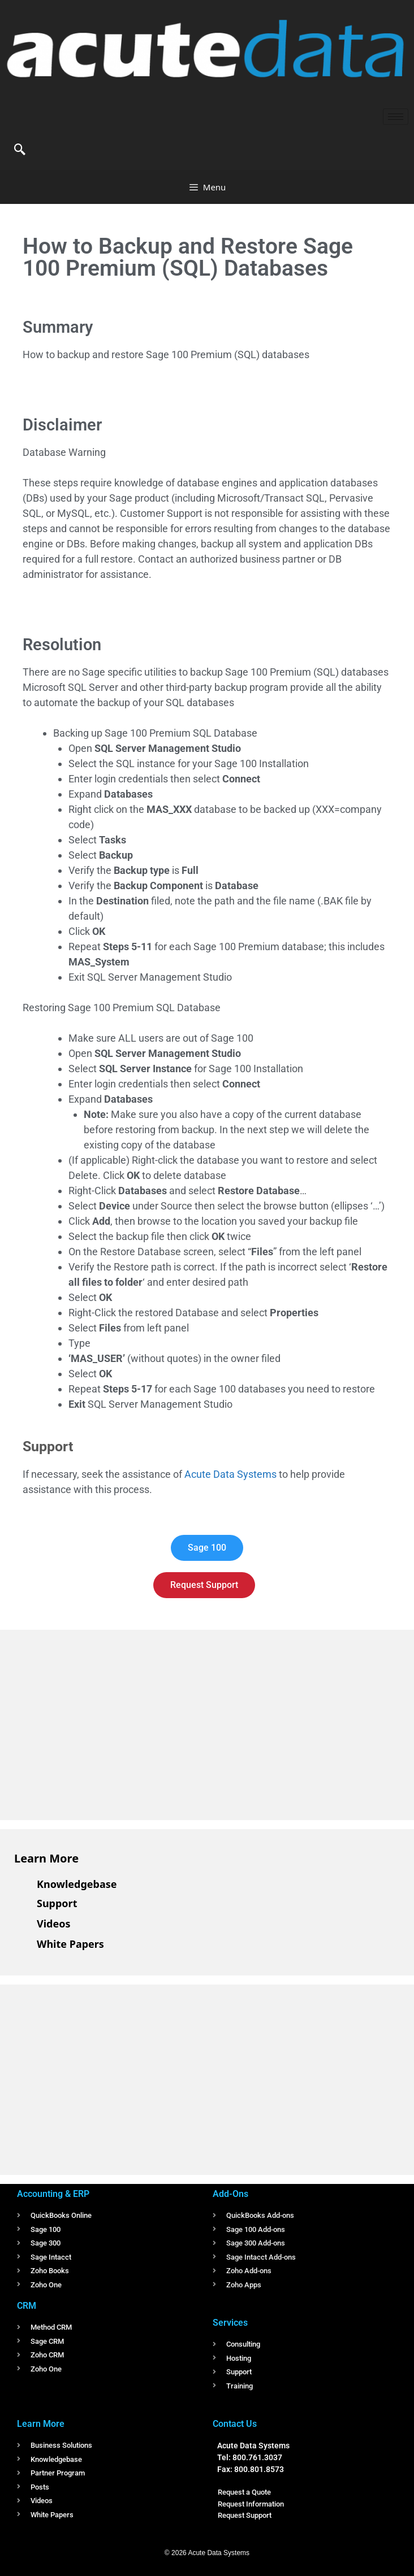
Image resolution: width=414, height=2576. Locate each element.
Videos (54, 1923)
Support (57, 1903)
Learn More (46, 1858)
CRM (26, 2305)
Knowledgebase (77, 1884)
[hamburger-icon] (395, 116)
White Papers (70, 1944)
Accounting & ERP (53, 2193)
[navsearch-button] (19, 150)
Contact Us (235, 2423)
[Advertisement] (99, 1723)
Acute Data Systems (230, 1474)
